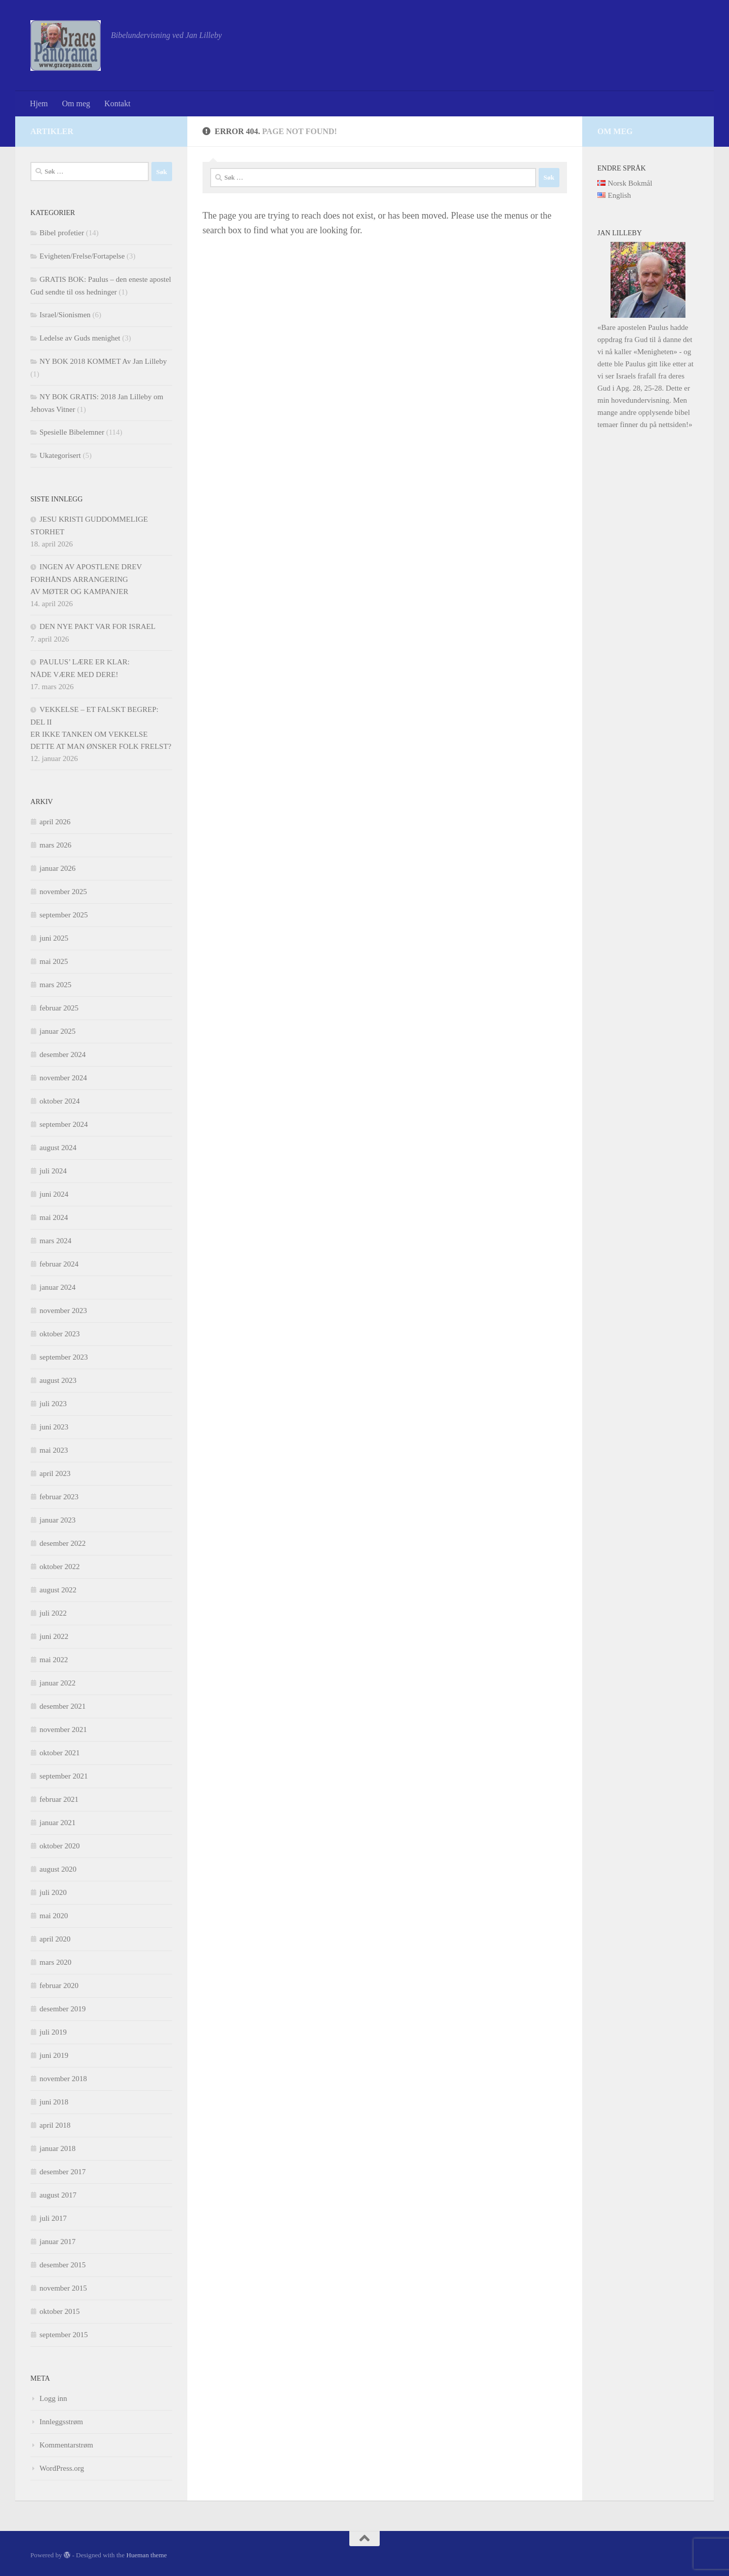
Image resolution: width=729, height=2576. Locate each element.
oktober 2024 (59, 1101)
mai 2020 (53, 1916)
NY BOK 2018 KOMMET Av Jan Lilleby (103, 361)
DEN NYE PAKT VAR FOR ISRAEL (97, 626)
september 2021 (63, 1776)
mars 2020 (55, 1962)
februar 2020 (58, 1985)
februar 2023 (58, 1497)
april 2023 (54, 1473)
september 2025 (63, 915)
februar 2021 (58, 1799)
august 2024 (57, 1148)
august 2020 (57, 1869)
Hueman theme (146, 2555)
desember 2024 (62, 1054)
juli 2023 (53, 1404)
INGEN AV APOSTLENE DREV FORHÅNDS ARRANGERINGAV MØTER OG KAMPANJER (86, 579)
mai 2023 (53, 1450)
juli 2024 (53, 1171)
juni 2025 (53, 938)
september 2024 (63, 1124)
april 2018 (54, 2125)
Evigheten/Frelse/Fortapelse (82, 256)
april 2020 (54, 1939)
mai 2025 (53, 961)
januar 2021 (57, 1823)
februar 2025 (58, 1008)
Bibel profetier (61, 233)
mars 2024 (55, 1241)
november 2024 (63, 1078)
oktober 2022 (59, 1567)
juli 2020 (53, 1892)
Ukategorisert (60, 455)
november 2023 (63, 1310)
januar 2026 (57, 868)
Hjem (39, 103)
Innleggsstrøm (61, 2422)
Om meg (76, 103)
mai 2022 (53, 1660)
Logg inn (53, 2398)
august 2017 (57, 2195)
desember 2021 (62, 1706)
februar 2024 (58, 1264)
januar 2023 (57, 1520)
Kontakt (117, 103)
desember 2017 (62, 2172)
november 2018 (63, 2079)
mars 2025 (55, 985)
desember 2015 (62, 2265)
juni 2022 (53, 1636)
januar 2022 (57, 1683)
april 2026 (54, 822)
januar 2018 (57, 2148)
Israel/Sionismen (65, 315)
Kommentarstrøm (66, 2445)
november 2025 (63, 892)
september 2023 (63, 1357)
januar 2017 (57, 2241)
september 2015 (63, 2335)
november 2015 (63, 2288)
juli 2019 (53, 2032)
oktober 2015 (59, 2311)
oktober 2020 (59, 1846)
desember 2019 (62, 2009)
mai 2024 (53, 1217)
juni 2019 (53, 2055)
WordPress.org (61, 2468)
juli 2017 (53, 2218)
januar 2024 (57, 1287)
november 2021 (63, 1729)
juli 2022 (53, 1613)
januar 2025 (57, 1031)
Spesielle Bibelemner (71, 432)
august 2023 (57, 1380)
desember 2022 (62, 1543)
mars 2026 (55, 845)
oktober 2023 (59, 1334)
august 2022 (57, 1590)
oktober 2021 (59, 1753)
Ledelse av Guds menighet (79, 338)
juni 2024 (53, 1194)
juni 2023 (53, 1427)
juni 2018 (53, 2102)
